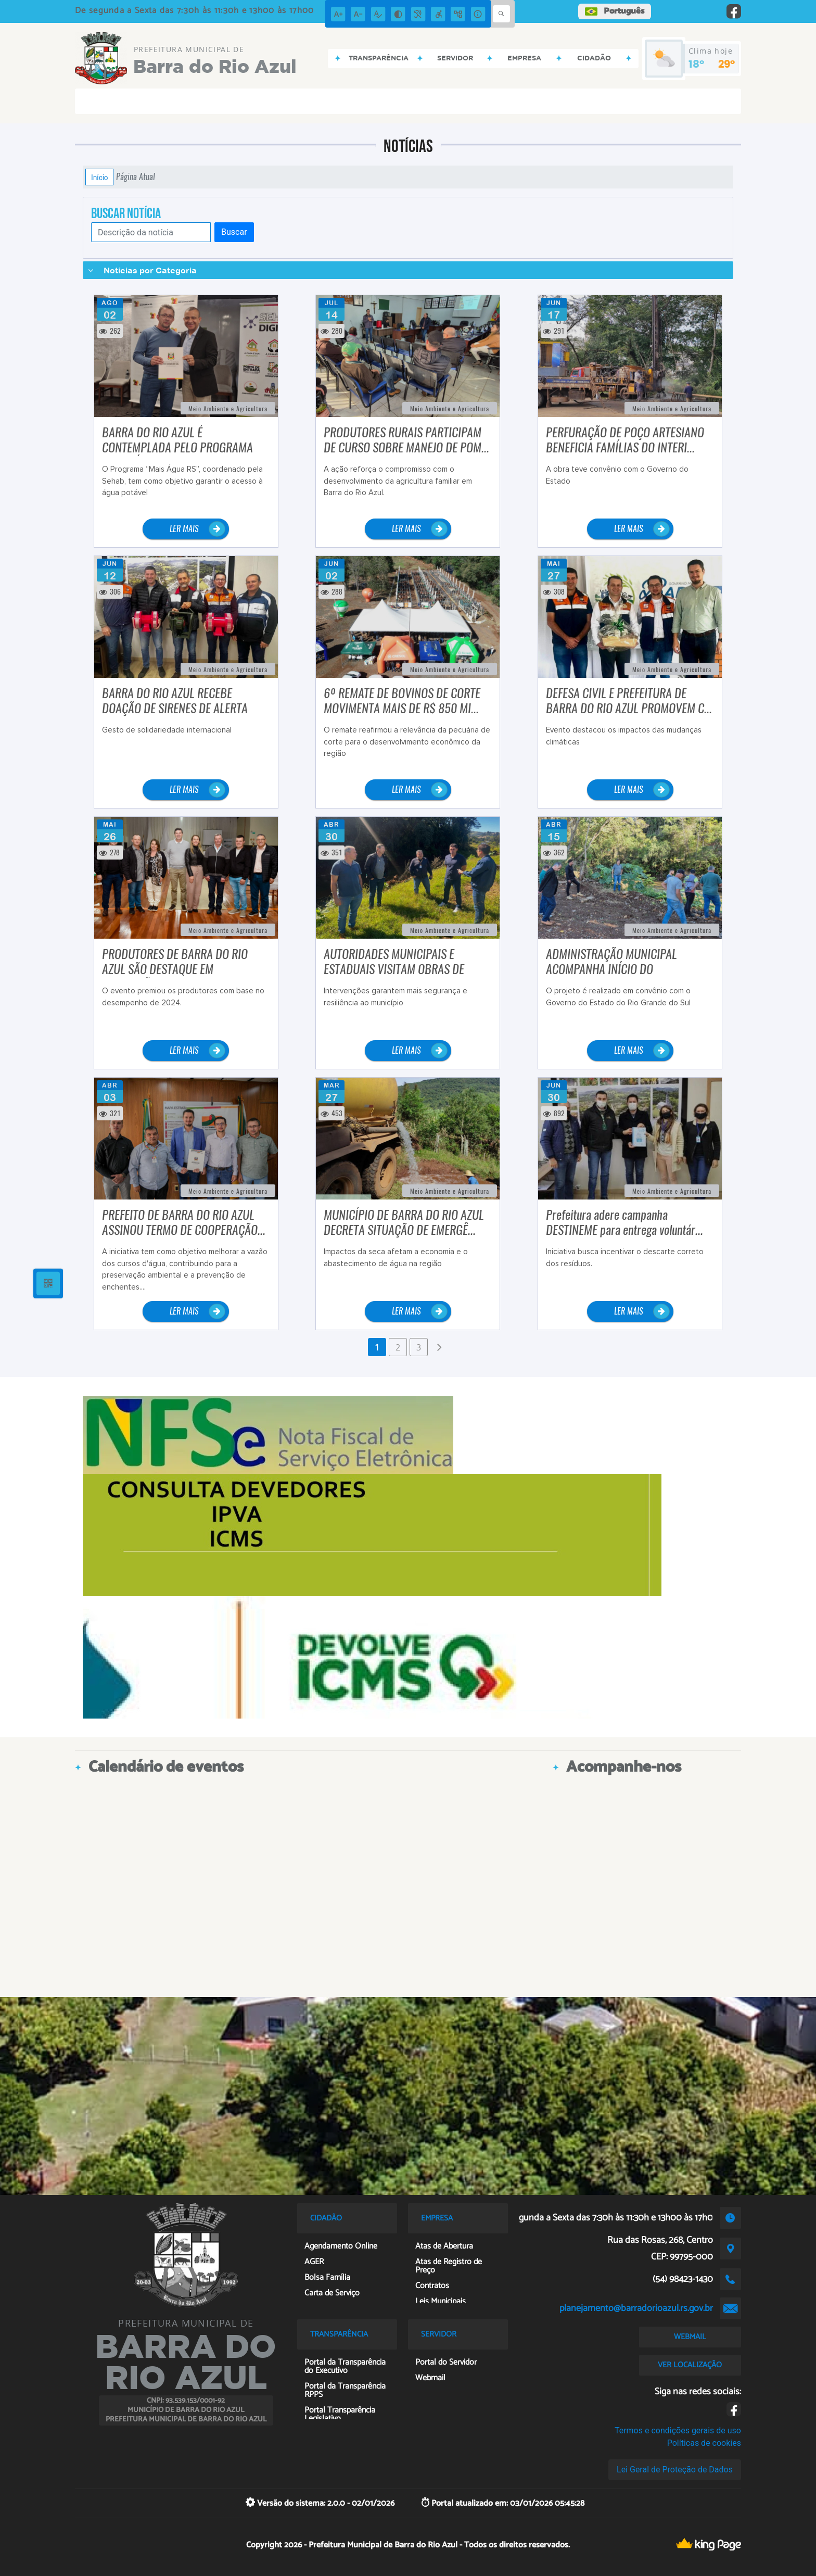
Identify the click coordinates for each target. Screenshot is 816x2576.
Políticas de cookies (704, 2443)
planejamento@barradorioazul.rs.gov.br (636, 2308)
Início (99, 177)
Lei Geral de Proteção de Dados (675, 2469)
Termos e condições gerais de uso (678, 2430)
